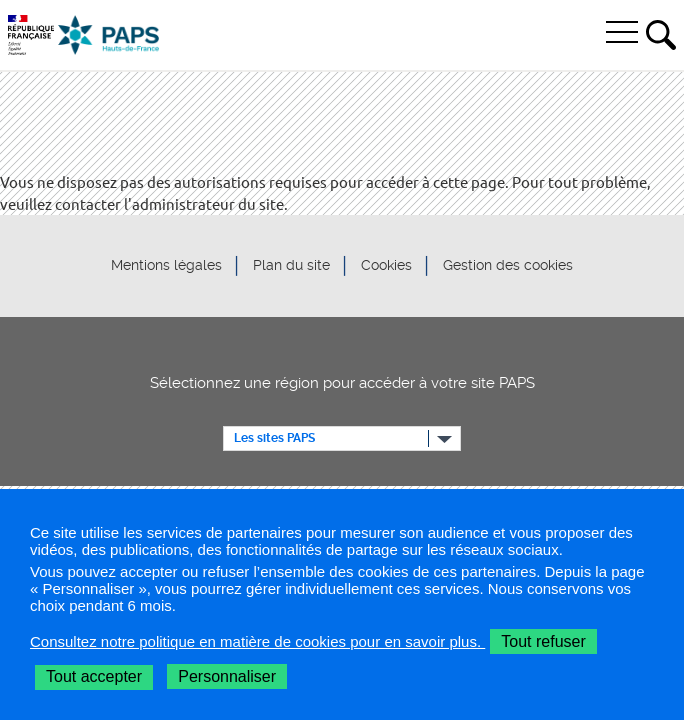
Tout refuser (543, 641)
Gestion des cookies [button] (508, 266)
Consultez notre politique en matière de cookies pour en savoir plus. (257, 641)
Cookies (386, 266)
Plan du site (291, 266)
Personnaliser (227, 676)
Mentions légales (166, 266)
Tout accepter (94, 676)
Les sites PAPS (274, 438)
